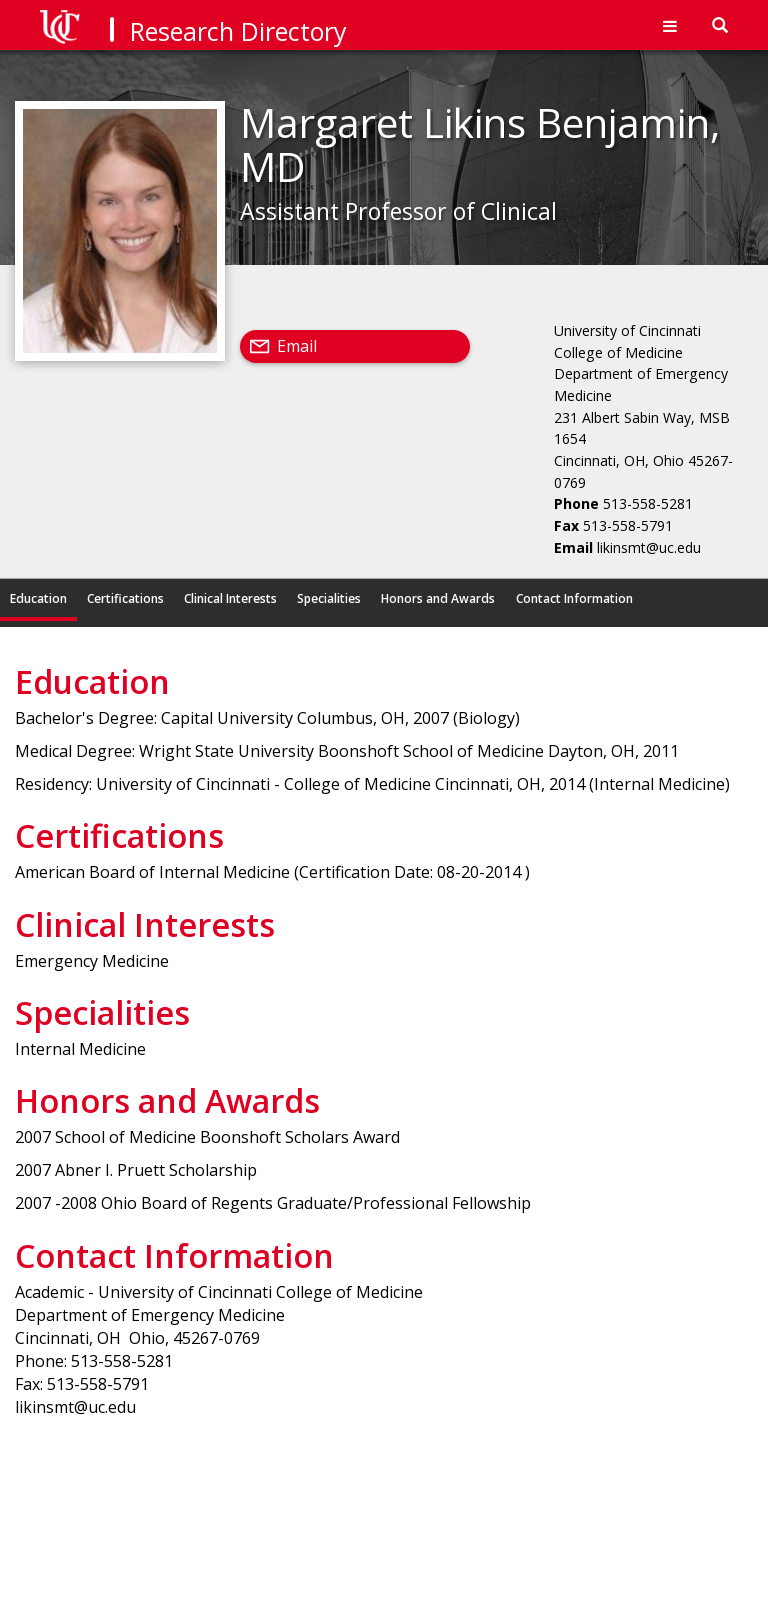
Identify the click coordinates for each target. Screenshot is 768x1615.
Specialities (329, 598)
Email (297, 346)
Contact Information (574, 598)
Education (38, 598)
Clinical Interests (230, 598)
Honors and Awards (438, 598)
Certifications (125, 598)
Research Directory (238, 31)
